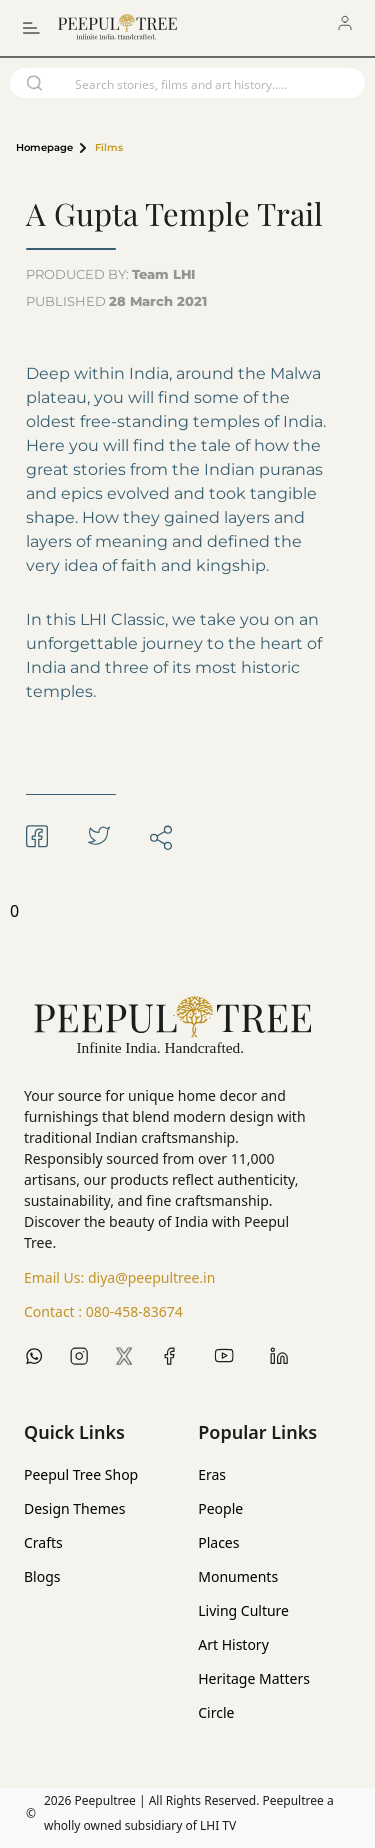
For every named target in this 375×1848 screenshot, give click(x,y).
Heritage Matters (254, 1678)
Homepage (44, 148)
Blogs (42, 1576)
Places (218, 1542)
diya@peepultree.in (151, 1277)
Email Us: (119, 1278)
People (220, 1508)
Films (109, 148)
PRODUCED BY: (110, 274)
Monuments (238, 1576)
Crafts (43, 1542)
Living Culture (243, 1610)
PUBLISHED (116, 301)
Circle (216, 1712)
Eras (212, 1474)
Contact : (103, 1312)
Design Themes (74, 1508)
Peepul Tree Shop (81, 1474)
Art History (233, 1644)
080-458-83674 (134, 1311)
